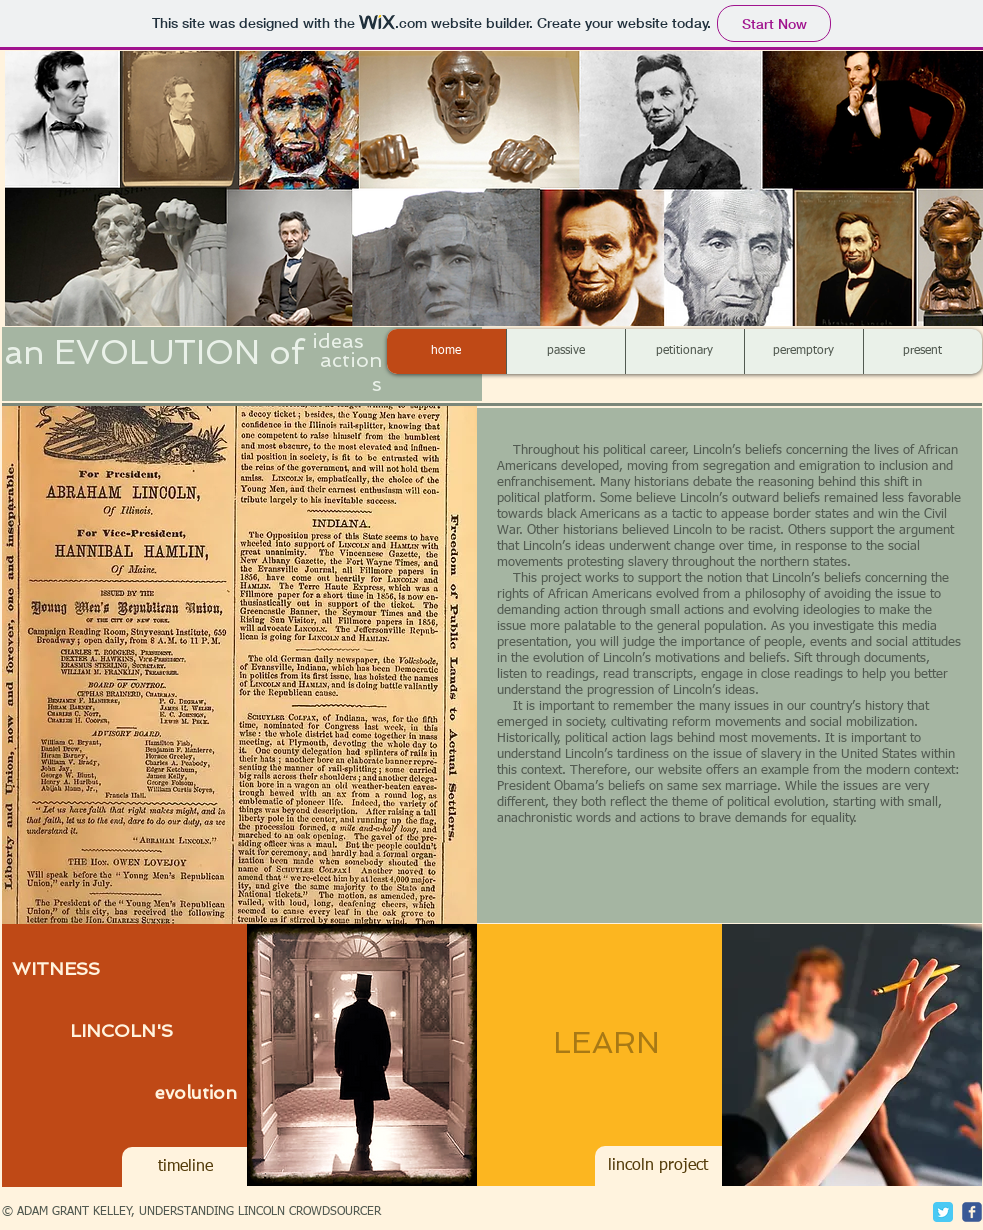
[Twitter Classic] (943, 1212)
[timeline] (185, 1167)
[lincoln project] (658, 1166)
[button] (239, 664)
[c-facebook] (972, 1212)
